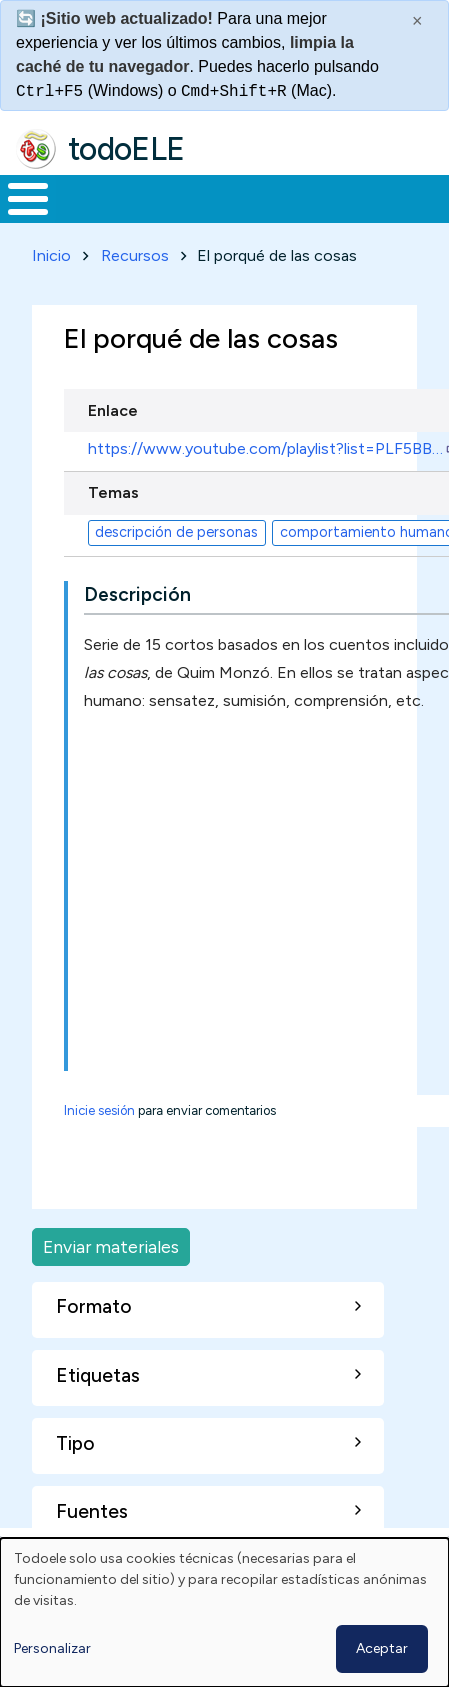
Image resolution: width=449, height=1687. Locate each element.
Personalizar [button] (52, 1648)
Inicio (51, 255)
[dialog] (224, 1612)
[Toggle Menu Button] (28, 199)
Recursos (135, 255)
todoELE (126, 149)
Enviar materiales (111, 1246)
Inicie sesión (99, 1110)
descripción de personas (176, 532)
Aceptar (382, 1648)
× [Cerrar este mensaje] (417, 21)
